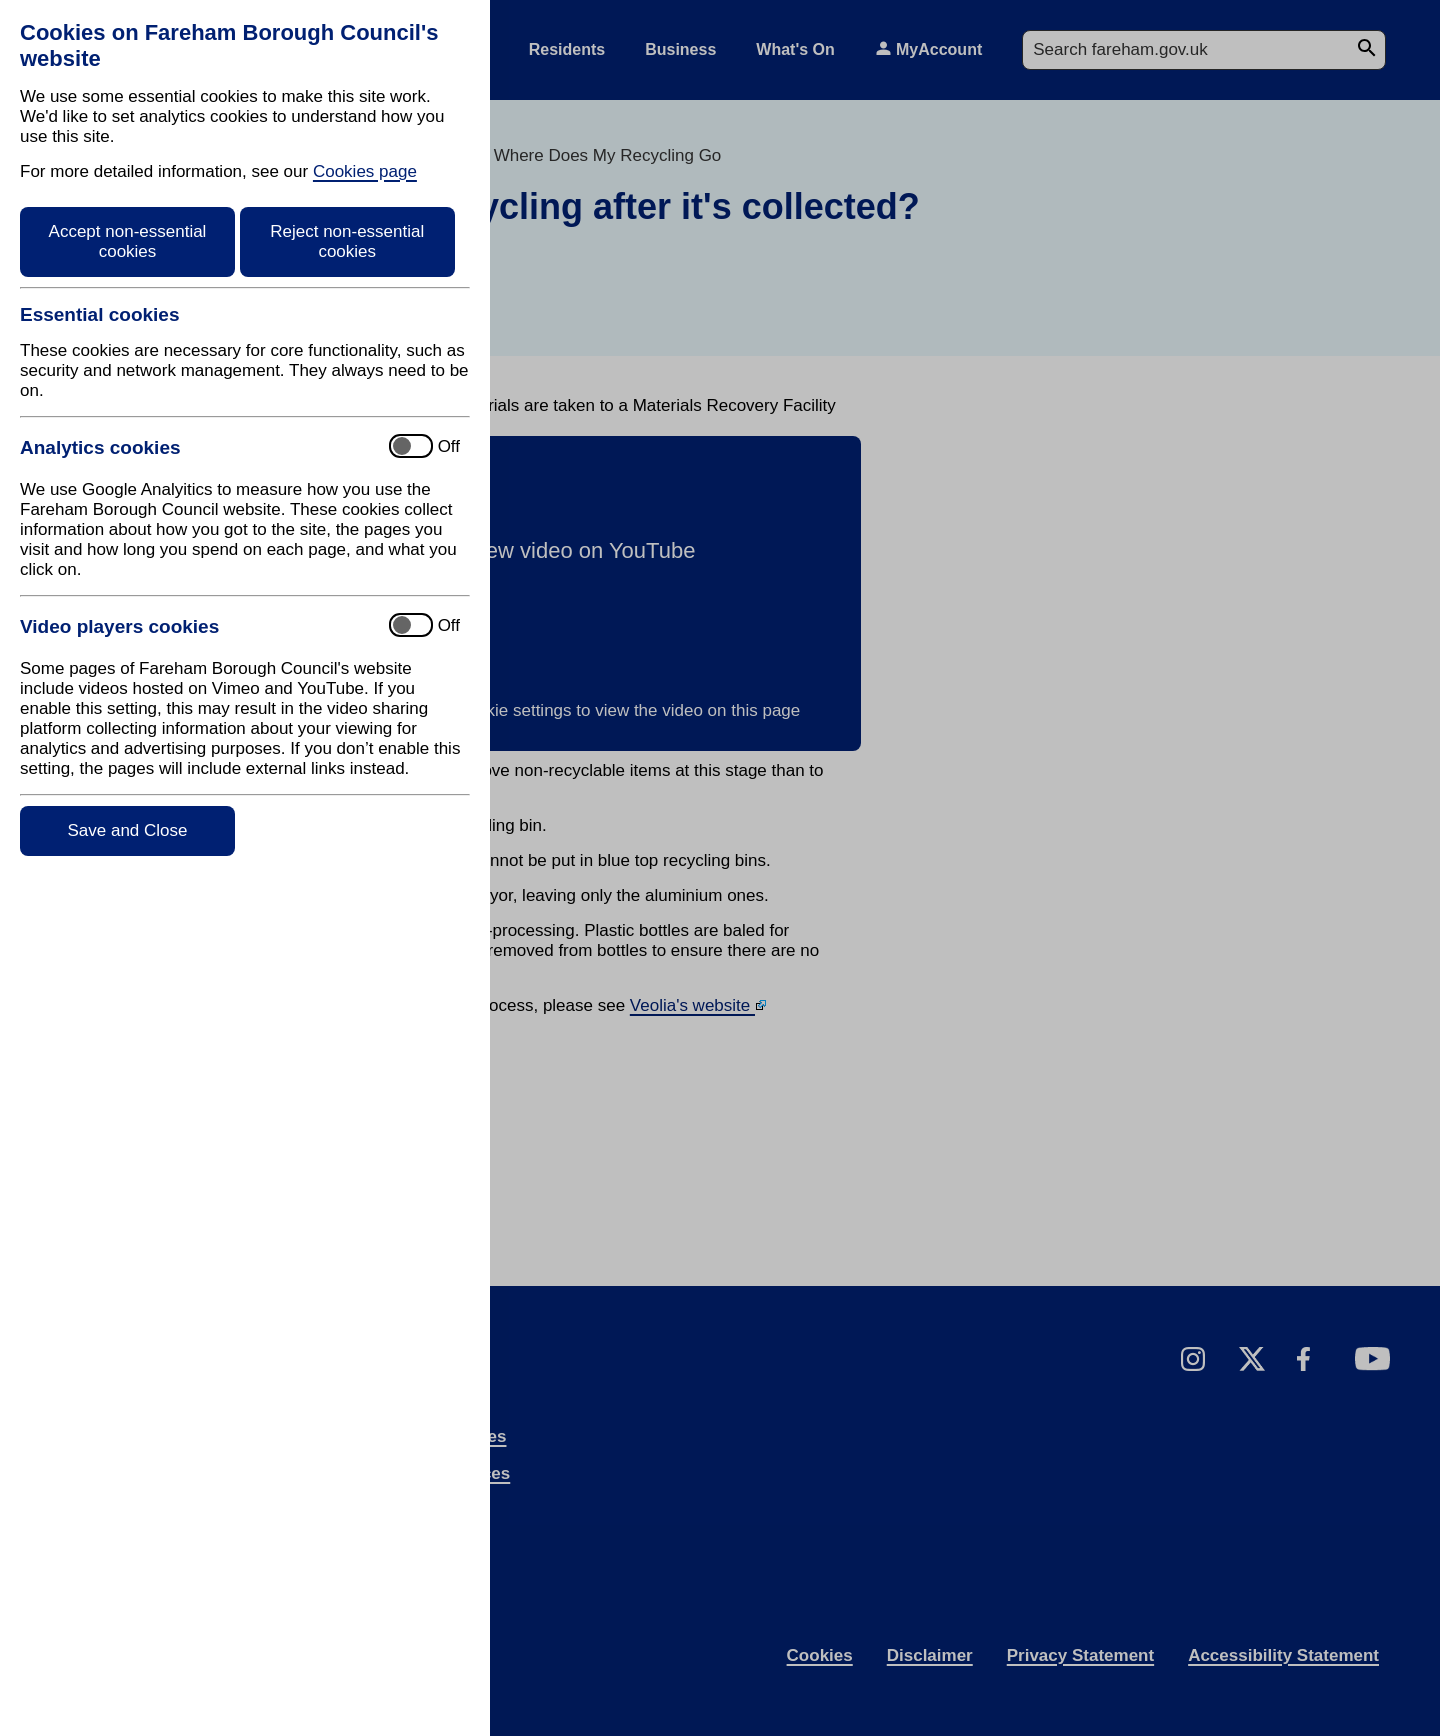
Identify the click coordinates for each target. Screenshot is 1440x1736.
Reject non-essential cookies (347, 241)
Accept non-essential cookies (128, 241)
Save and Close (127, 830)
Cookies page (365, 171)
